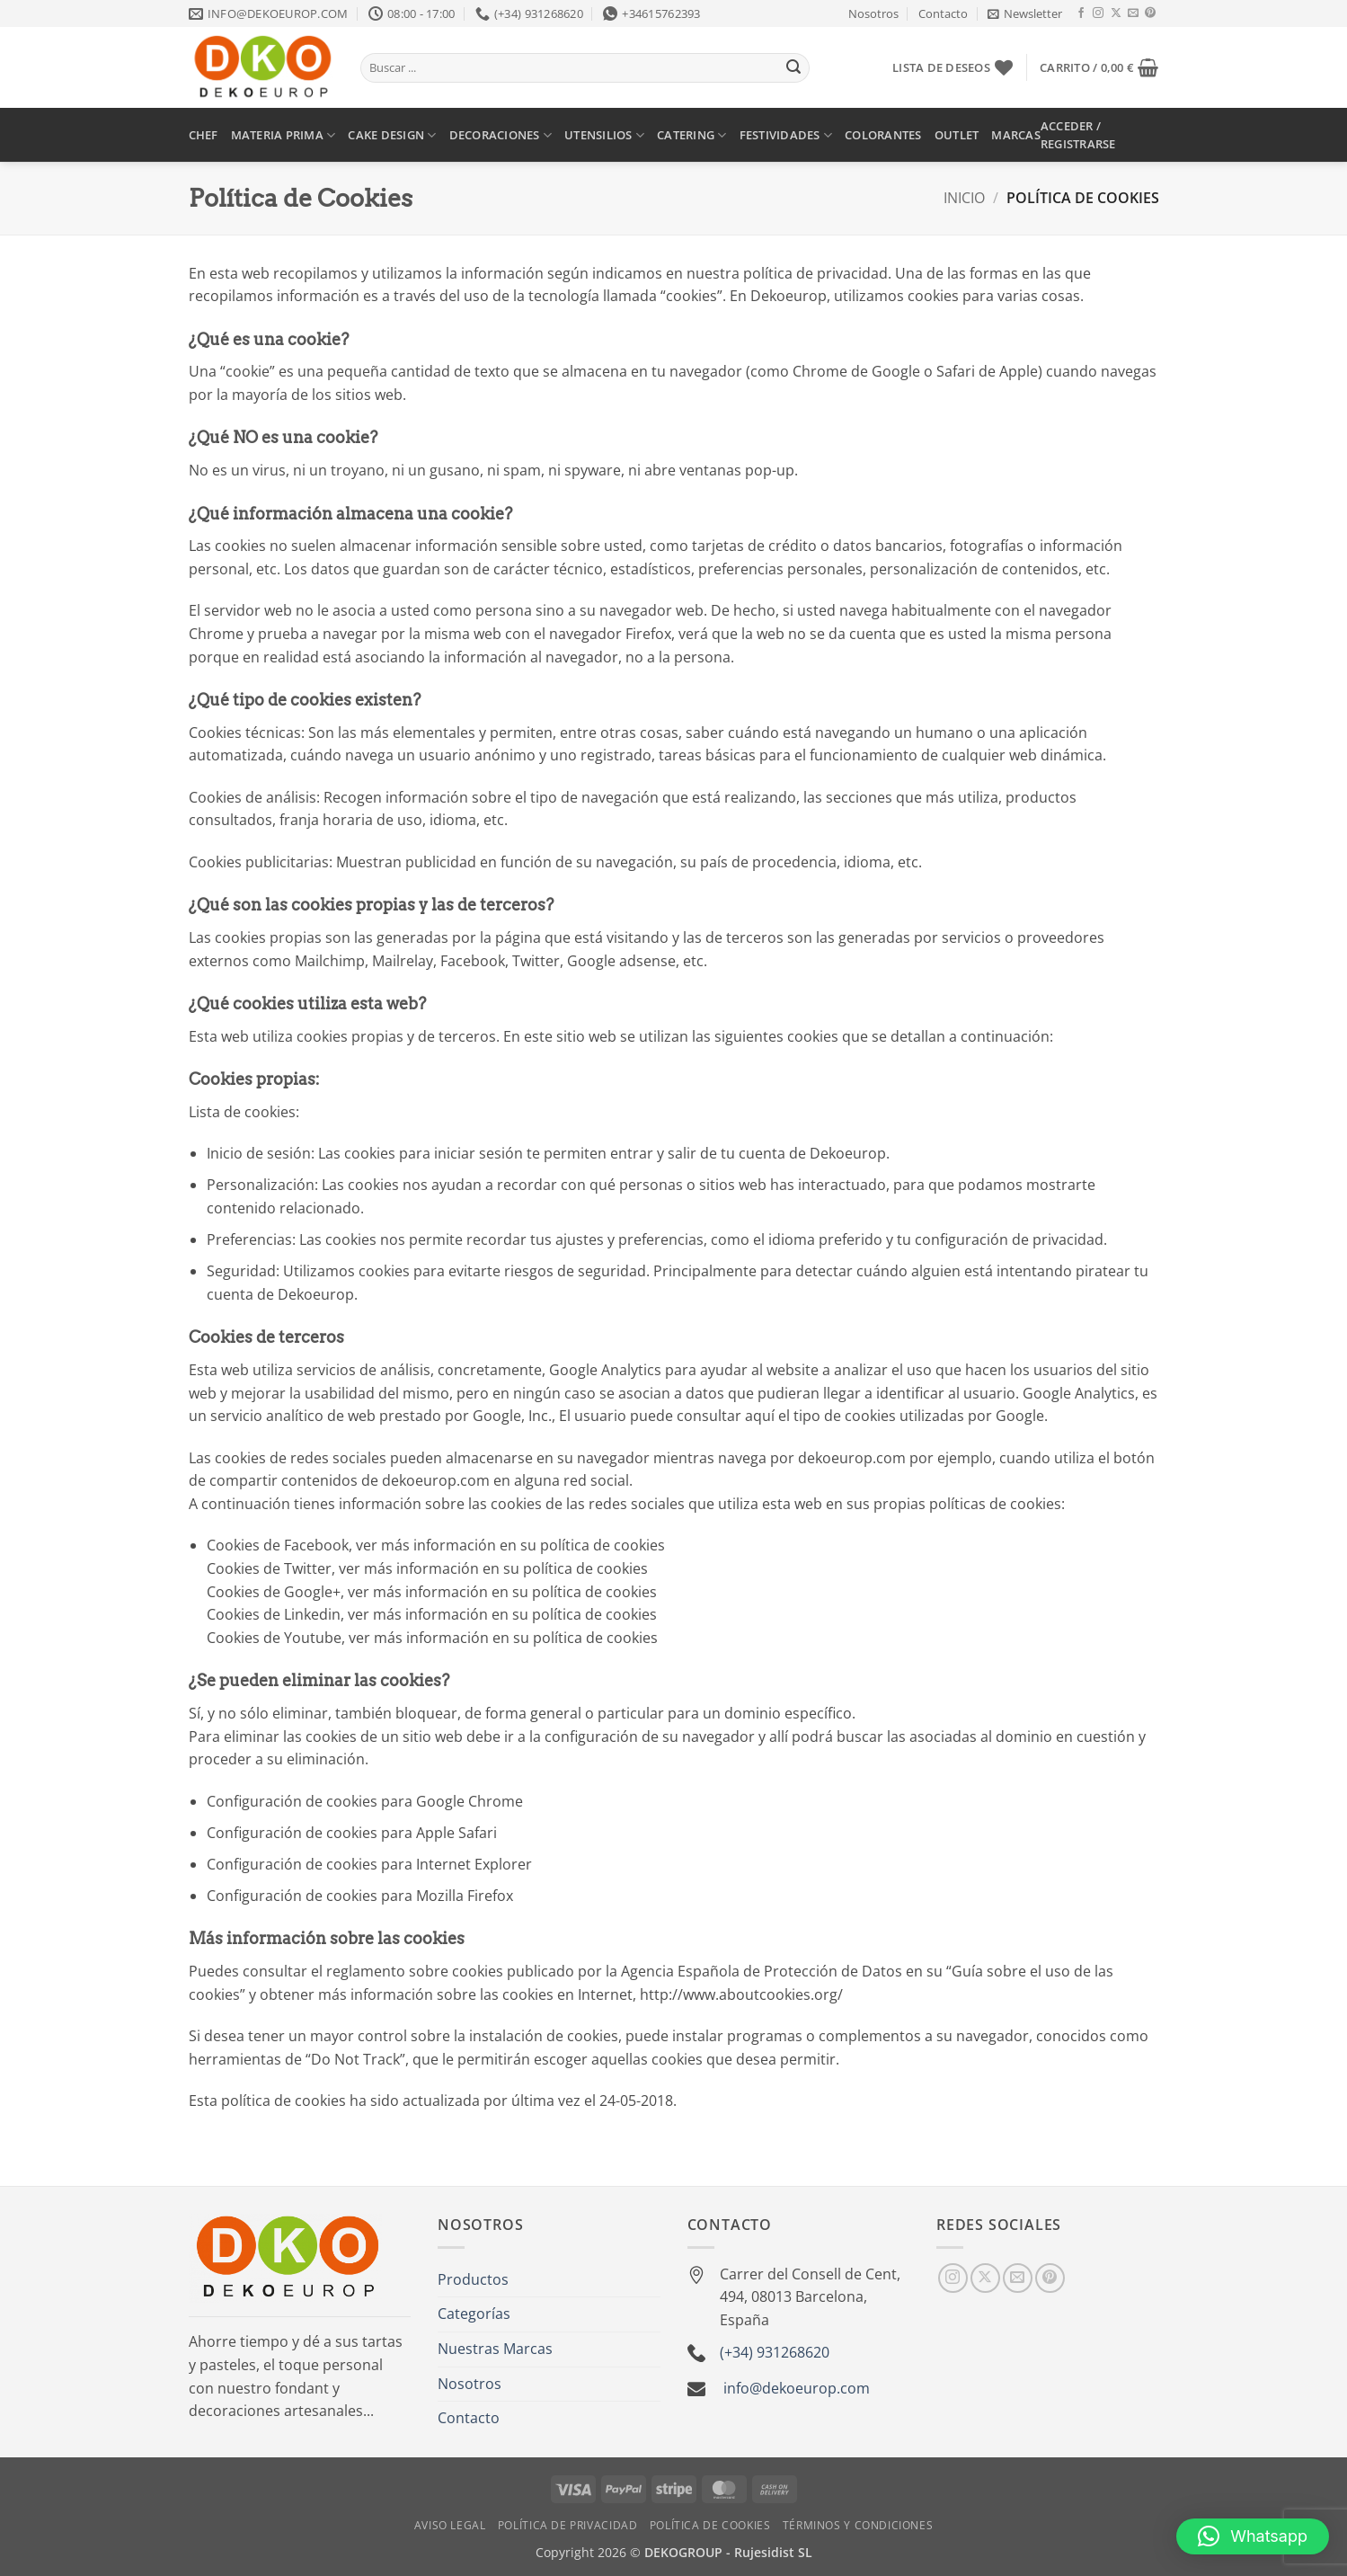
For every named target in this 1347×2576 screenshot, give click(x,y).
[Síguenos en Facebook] (1081, 13)
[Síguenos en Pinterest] (1150, 13)
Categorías (474, 2313)
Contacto (943, 13)
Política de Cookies (710, 2525)
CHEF (203, 135)
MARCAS (1016, 135)
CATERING (692, 135)
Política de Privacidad (567, 2525)
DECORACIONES (501, 135)
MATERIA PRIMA (283, 135)
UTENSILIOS (604, 135)
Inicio (964, 198)
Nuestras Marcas (495, 2348)
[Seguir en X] (1116, 13)
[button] (1025, 13)
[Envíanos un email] (1133, 13)
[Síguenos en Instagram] (1098, 13)
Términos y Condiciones (858, 2525)
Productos (473, 2279)
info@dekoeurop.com (796, 2388)
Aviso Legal (450, 2525)
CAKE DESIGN (392, 135)
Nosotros (873, 13)
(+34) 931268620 (774, 2352)
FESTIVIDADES (786, 135)
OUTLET (957, 135)
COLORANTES (883, 135)
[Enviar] (793, 68)
